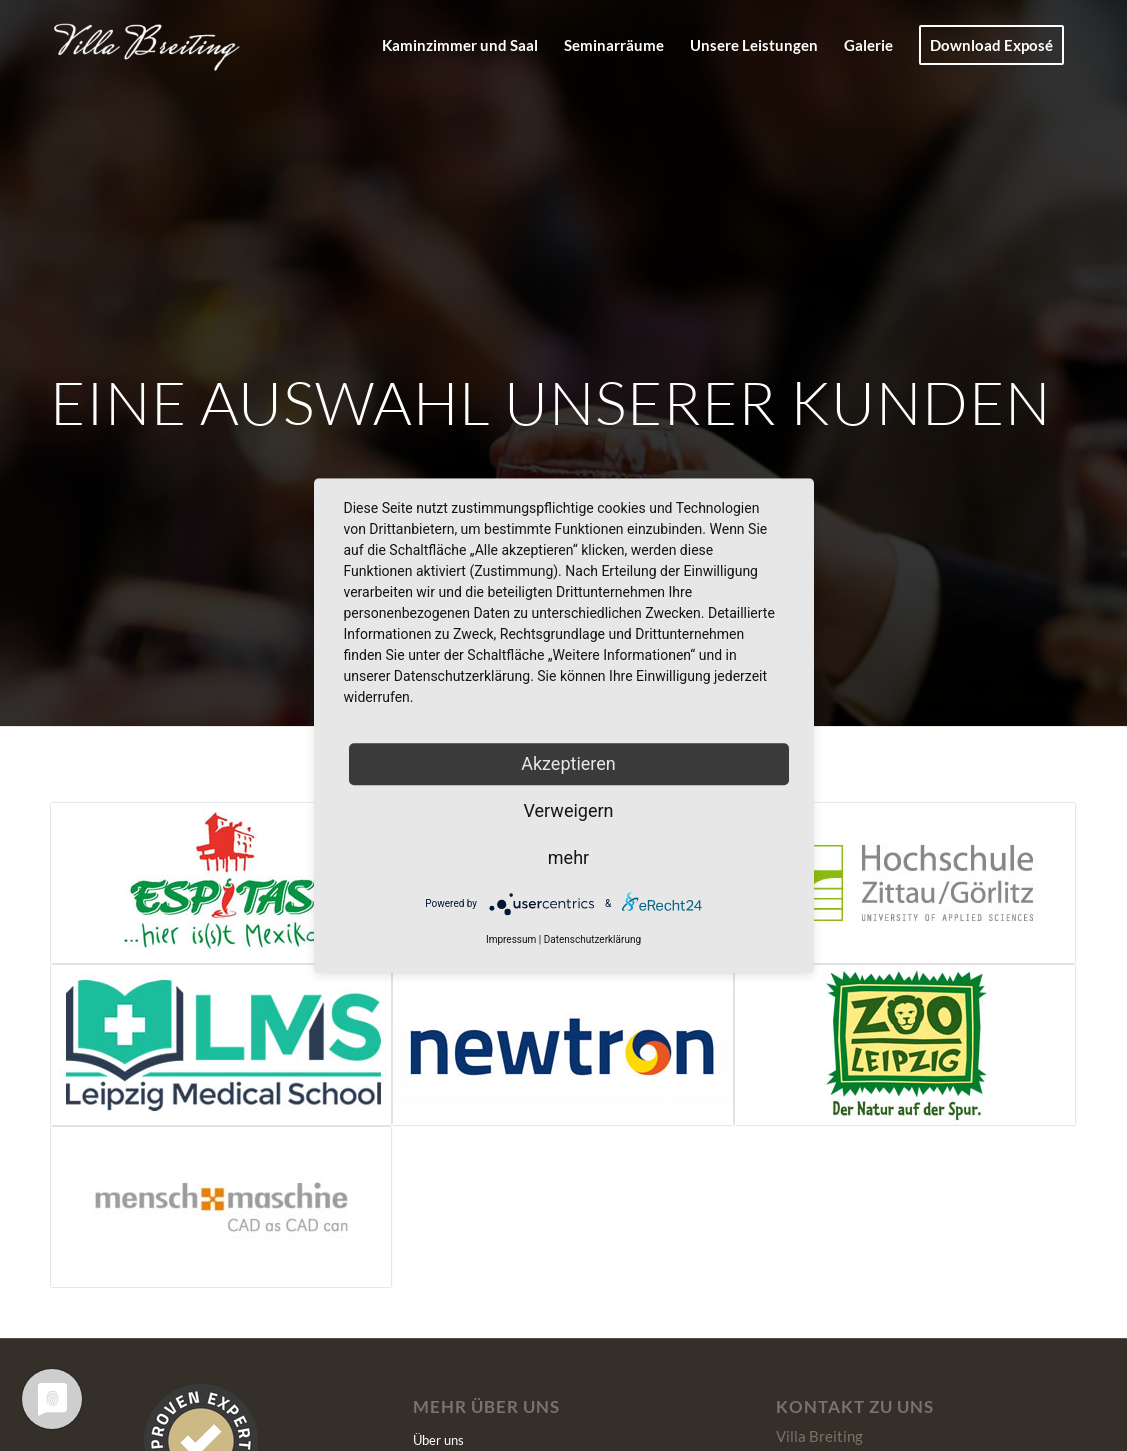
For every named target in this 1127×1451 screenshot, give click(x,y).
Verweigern (568, 810)
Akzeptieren (568, 763)
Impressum (511, 940)
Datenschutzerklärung (592, 940)
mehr (568, 857)
